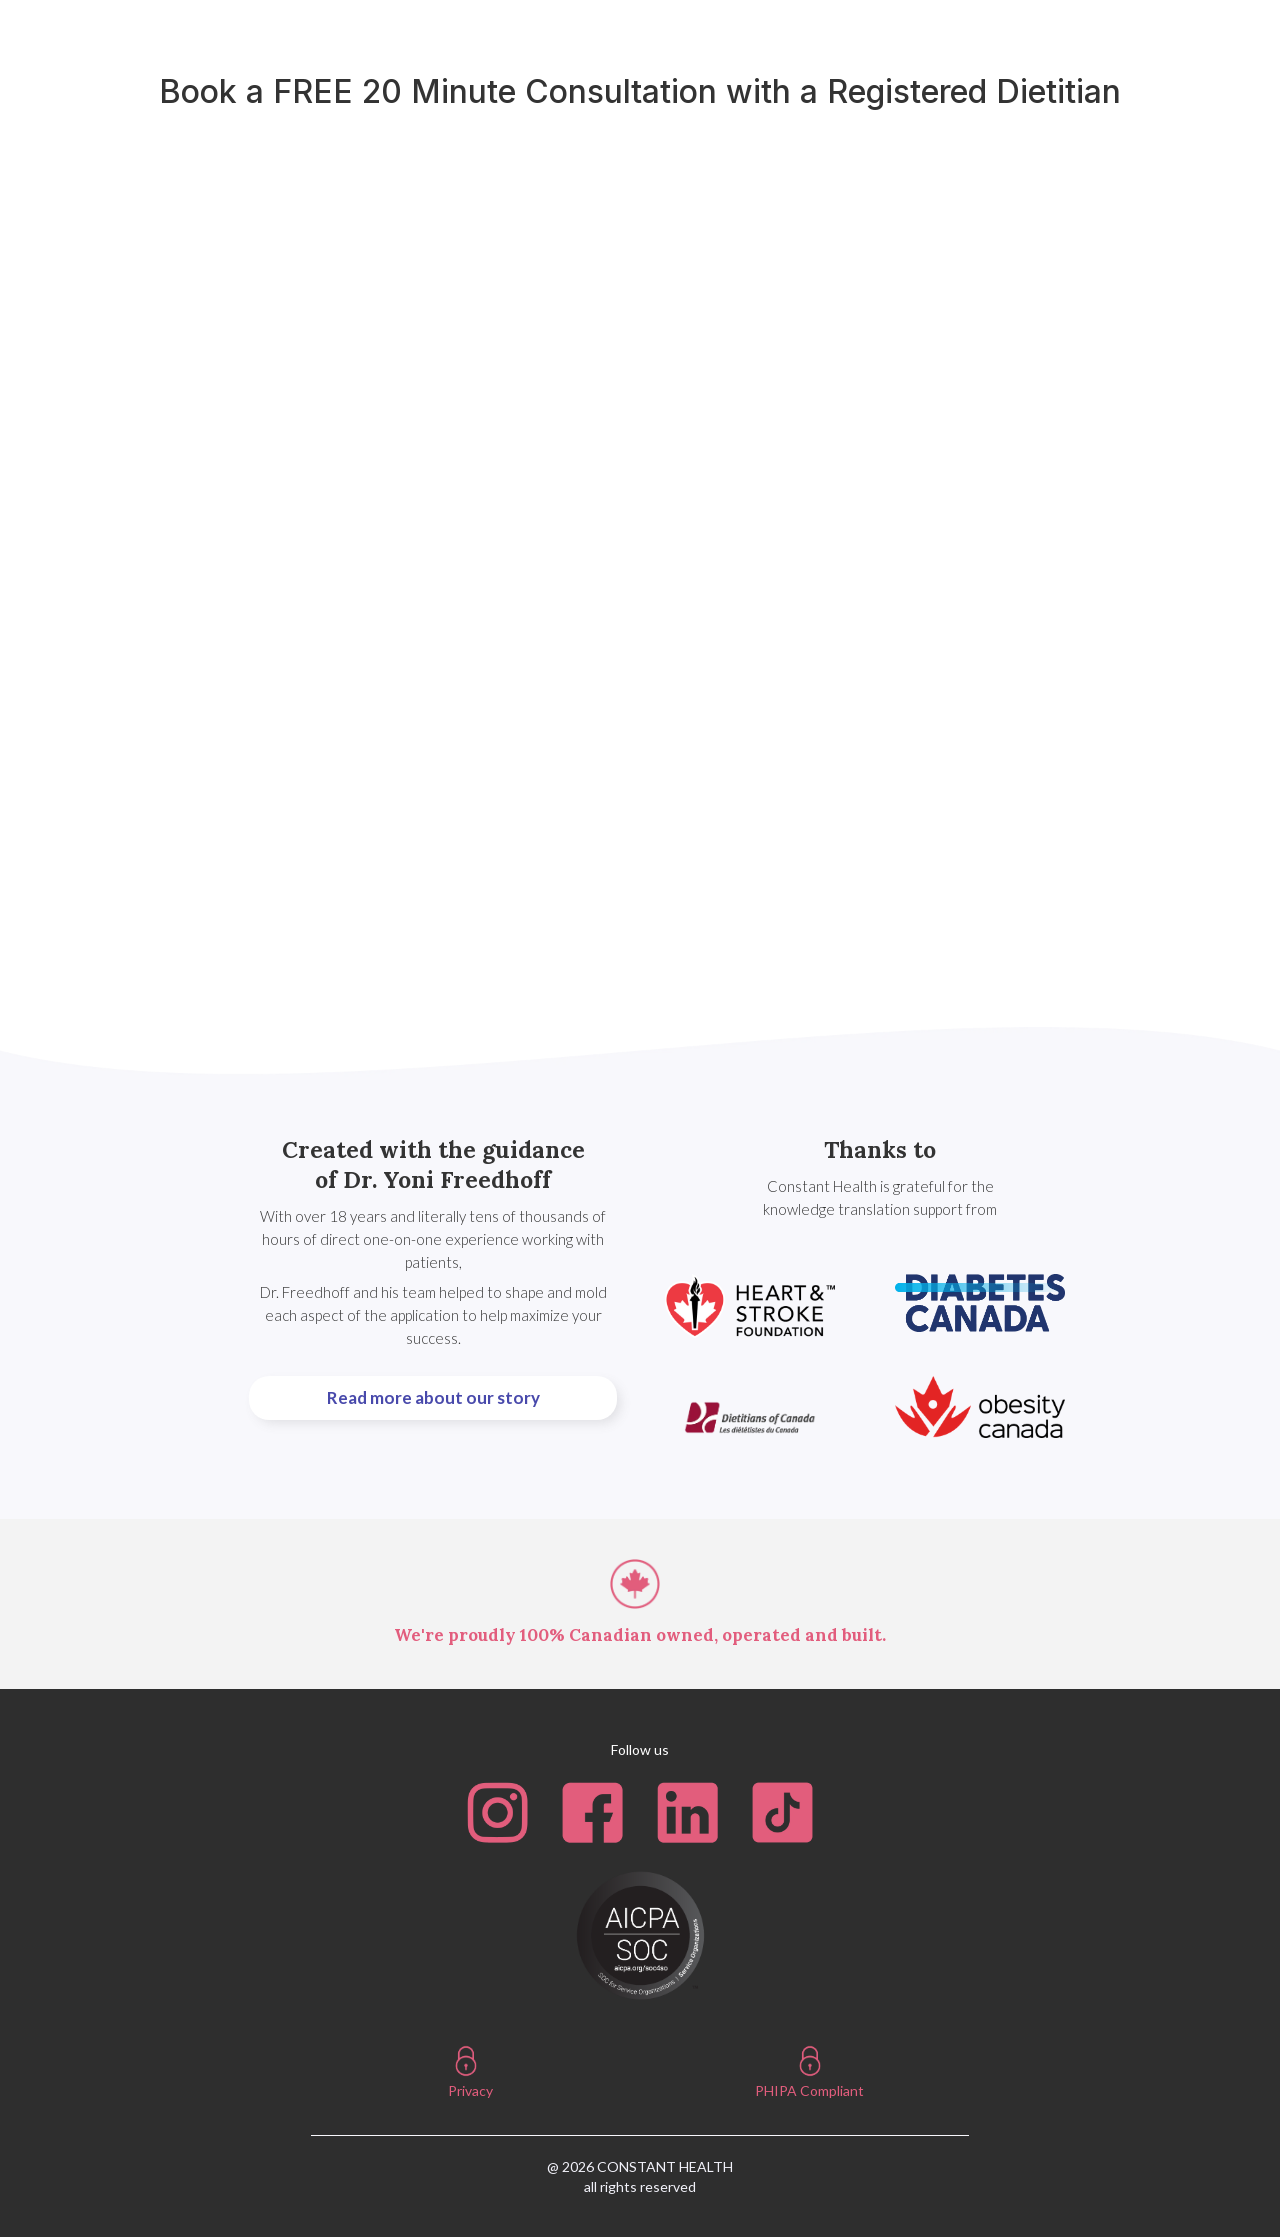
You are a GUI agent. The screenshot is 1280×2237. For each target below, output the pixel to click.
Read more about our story (433, 1397)
